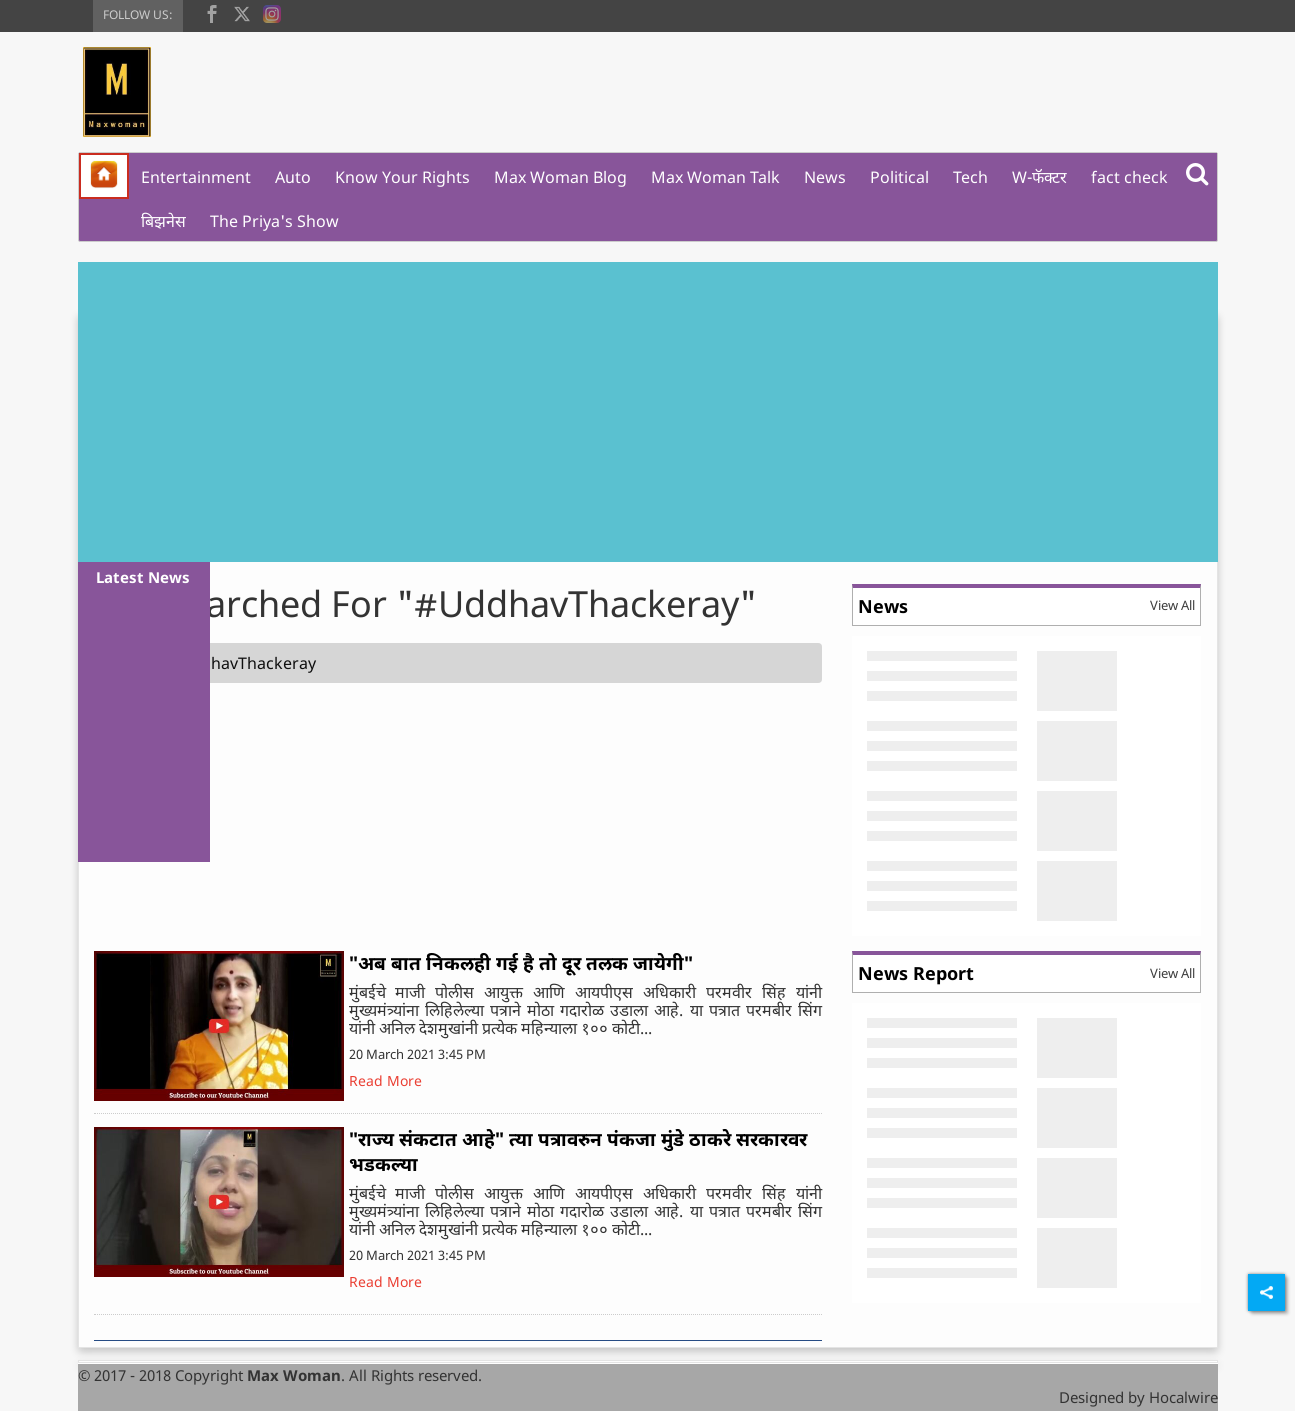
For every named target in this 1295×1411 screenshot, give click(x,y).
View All (1172, 605)
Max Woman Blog (560, 177)
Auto (293, 177)
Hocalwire (1183, 1397)
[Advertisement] (648, 412)
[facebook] (212, 12)
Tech (970, 177)
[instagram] (272, 12)
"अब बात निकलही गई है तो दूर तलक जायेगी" (521, 963)
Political (899, 177)
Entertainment (196, 177)
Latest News (143, 577)
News (825, 177)
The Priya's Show (274, 221)
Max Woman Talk (715, 177)
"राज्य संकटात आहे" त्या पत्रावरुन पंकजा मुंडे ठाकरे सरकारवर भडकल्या (578, 1151)
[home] (104, 176)
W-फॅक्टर (1039, 177)
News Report (916, 973)
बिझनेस (163, 221)
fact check (1129, 177)
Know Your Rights (402, 177)
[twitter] (242, 12)
